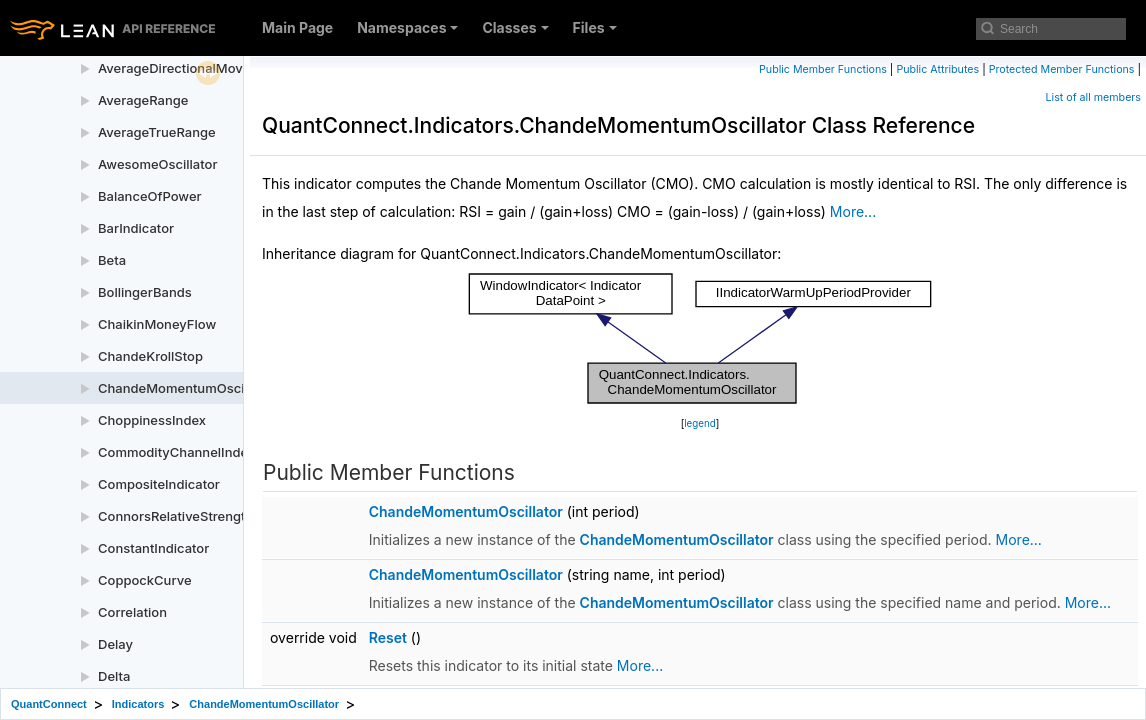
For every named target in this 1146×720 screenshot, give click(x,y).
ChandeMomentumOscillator (187, 388)
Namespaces (407, 27)
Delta (114, 676)
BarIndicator (136, 228)
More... (853, 211)
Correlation (132, 612)
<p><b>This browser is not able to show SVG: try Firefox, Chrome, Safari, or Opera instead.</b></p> (700, 339)
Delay (115, 644)
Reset (388, 637)
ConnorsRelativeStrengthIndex (192, 516)
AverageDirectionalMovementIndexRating (226, 68)
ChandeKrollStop (150, 356)
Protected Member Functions (1062, 69)
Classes (515, 27)
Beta (112, 260)
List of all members (1093, 97)
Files (595, 27)
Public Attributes (937, 69)
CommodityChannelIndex (176, 452)
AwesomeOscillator (157, 164)
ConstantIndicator (153, 548)
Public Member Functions (823, 69)
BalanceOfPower (150, 196)
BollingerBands (145, 292)
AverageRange (143, 100)
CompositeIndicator (159, 484)
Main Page (297, 27)
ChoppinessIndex (152, 420)
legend (700, 423)
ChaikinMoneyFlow (157, 324)
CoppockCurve (145, 580)
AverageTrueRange (157, 132)
